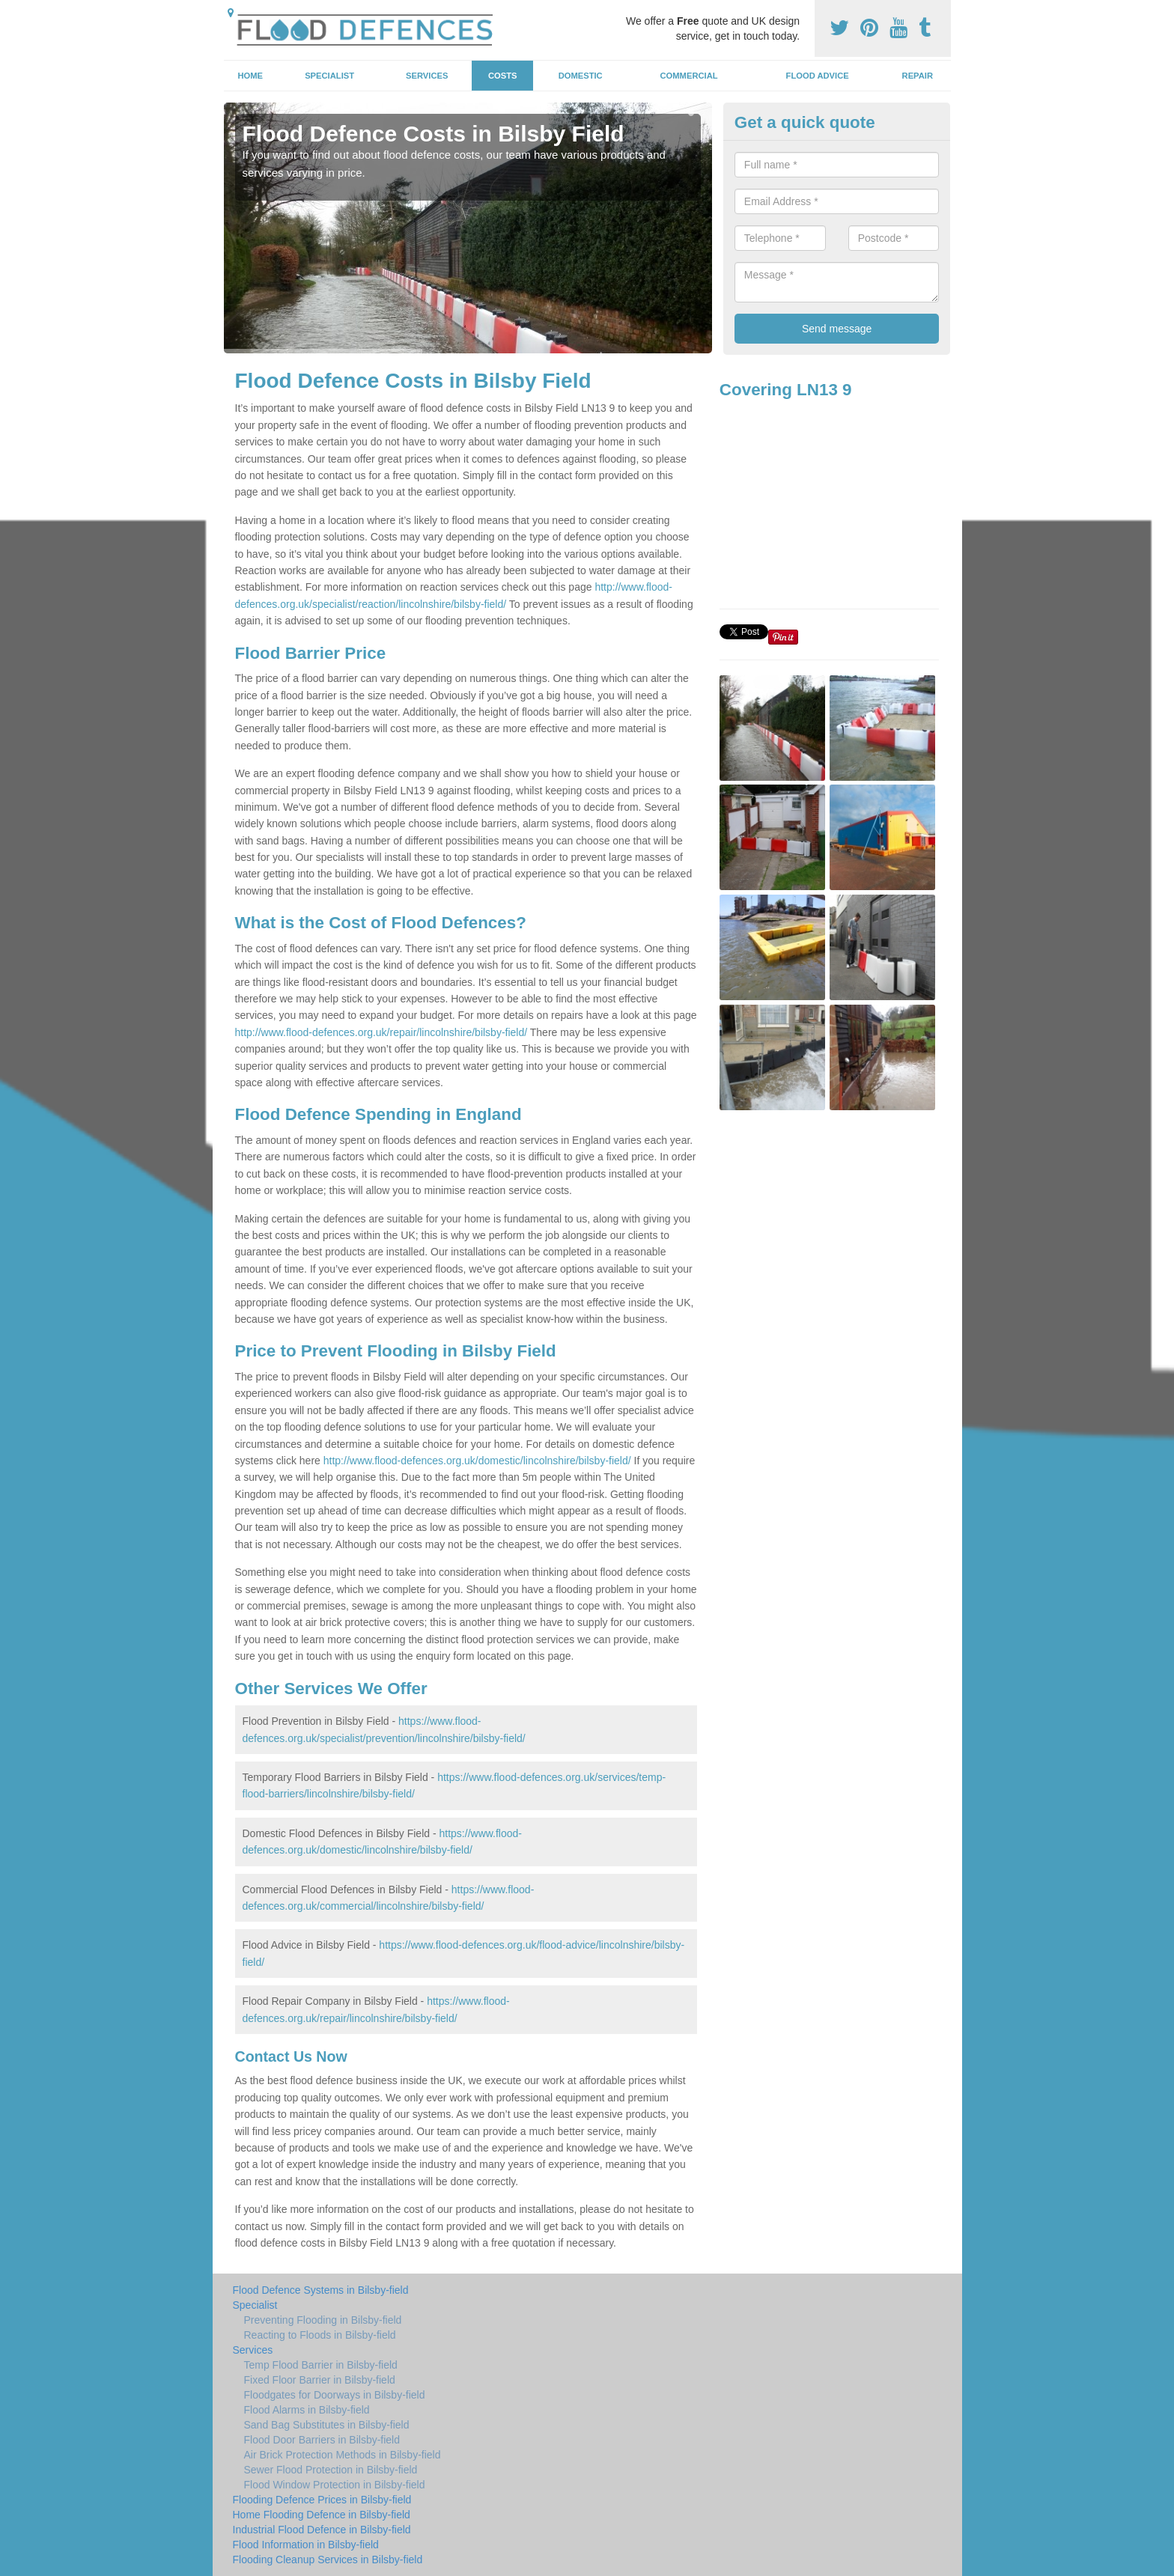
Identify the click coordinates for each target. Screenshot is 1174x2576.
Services (427, 75)
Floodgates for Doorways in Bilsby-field (334, 2395)
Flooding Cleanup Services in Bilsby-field (328, 2560)
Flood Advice (817, 75)
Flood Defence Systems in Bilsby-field (321, 2290)
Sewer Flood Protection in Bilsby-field (331, 2470)
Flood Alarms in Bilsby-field (307, 2410)
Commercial (689, 75)
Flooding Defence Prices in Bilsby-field (322, 2500)
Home (250, 75)
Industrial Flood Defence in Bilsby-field (322, 2530)
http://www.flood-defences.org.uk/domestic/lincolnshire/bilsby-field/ (477, 1461)
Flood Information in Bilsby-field (306, 2545)
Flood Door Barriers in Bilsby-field (322, 2440)
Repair (917, 75)
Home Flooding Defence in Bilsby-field (321, 2515)
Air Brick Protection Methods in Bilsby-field (342, 2455)
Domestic (581, 75)
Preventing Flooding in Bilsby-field (323, 2320)
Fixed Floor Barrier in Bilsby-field (319, 2380)
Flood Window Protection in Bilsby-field (334, 2485)
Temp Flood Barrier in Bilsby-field (321, 2365)
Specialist (329, 75)
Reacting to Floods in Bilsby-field (320, 2335)
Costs (502, 75)
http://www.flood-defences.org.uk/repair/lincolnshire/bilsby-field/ (381, 1032)
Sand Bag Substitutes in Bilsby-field (327, 2425)
